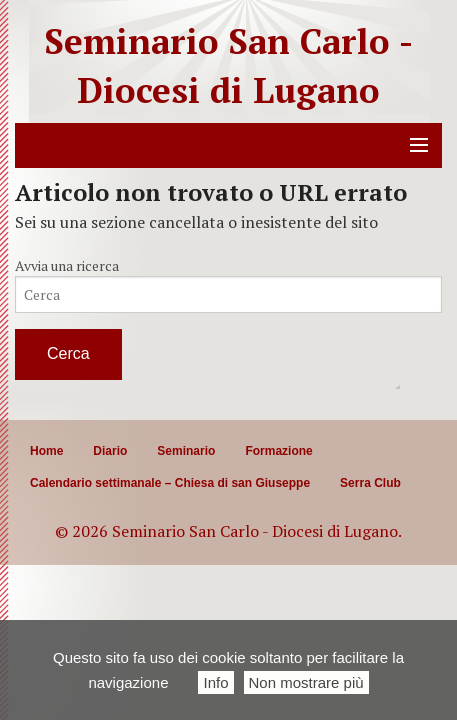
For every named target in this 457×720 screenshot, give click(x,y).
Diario (110, 451)
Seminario (186, 451)
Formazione (278, 451)
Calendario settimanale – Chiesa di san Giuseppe (170, 483)
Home (46, 451)
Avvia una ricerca (67, 265)
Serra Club (370, 483)
